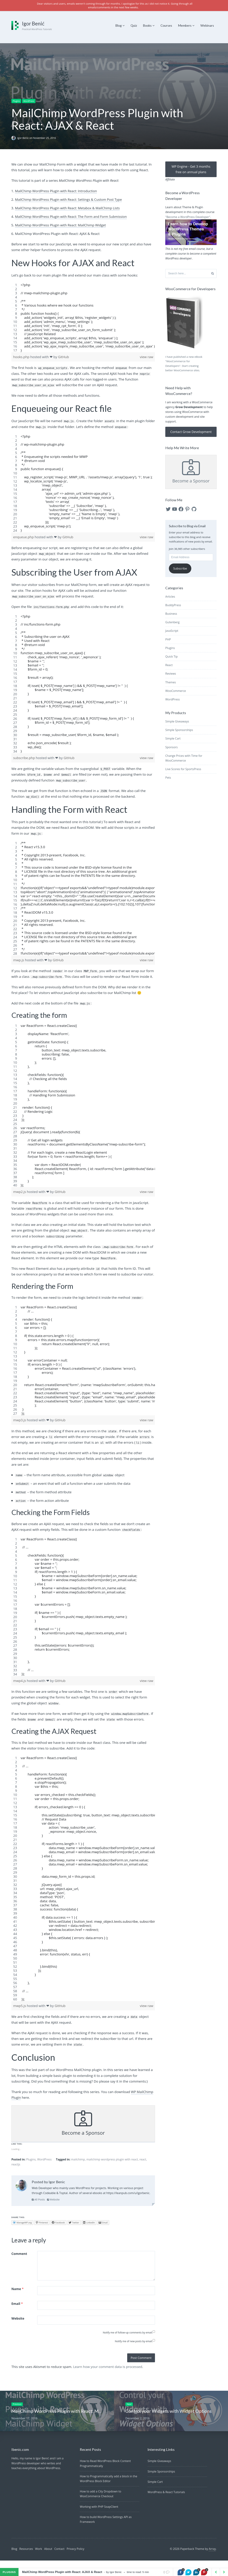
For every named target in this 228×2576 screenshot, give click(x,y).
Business (171, 614)
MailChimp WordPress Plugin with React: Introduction (57, 191)
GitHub (64, 357)
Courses (166, 25)
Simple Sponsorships (179, 730)
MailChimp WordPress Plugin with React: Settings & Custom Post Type (70, 199)
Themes (170, 682)
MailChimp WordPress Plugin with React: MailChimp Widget (61, 225)
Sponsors (171, 747)
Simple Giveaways (177, 722)
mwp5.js (20, 2005)
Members (184, 25)
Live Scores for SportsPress (183, 769)
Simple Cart (173, 739)
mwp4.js (20, 1680)
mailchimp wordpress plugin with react (112, 2160)
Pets (168, 778)
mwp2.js (20, 1191)
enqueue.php (24, 537)
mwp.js (19, 960)
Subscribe (180, 569)
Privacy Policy (76, 2556)
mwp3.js (20, 1420)
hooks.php (22, 357)
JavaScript (171, 631)
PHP (168, 640)
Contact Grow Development (191, 432)
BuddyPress (173, 605)
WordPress (29, 101)
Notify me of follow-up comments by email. (128, 2338)
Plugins (16, 101)
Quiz (134, 25)
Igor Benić (33, 23)
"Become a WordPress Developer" (187, 217)
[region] (83, 317)
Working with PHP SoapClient (99, 2514)
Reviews (170, 674)
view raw (146, 357)
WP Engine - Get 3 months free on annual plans (191, 169)
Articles (170, 597)
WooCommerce (175, 691)
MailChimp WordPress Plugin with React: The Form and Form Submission (72, 216)
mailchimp (78, 2160)
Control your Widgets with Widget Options (169, 2418)
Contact (60, 2556)
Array (212, 2556)
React (169, 665)
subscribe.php (24, 758)
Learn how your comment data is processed (107, 2374)
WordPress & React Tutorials (166, 2499)
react (142, 2160)
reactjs (15, 2165)
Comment (19, 2254)
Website (53, 2200)
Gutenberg (172, 622)
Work (38, 2556)
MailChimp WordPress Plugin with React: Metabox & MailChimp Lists (69, 208)
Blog (118, 25)
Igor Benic (23, 138)
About (48, 2556)
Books (147, 25)
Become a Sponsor (83, 2123)
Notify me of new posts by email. (134, 2347)
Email (17, 2310)
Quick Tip (171, 657)
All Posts (38, 2200)
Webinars (207, 25)
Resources (26, 2556)
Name (17, 2295)
